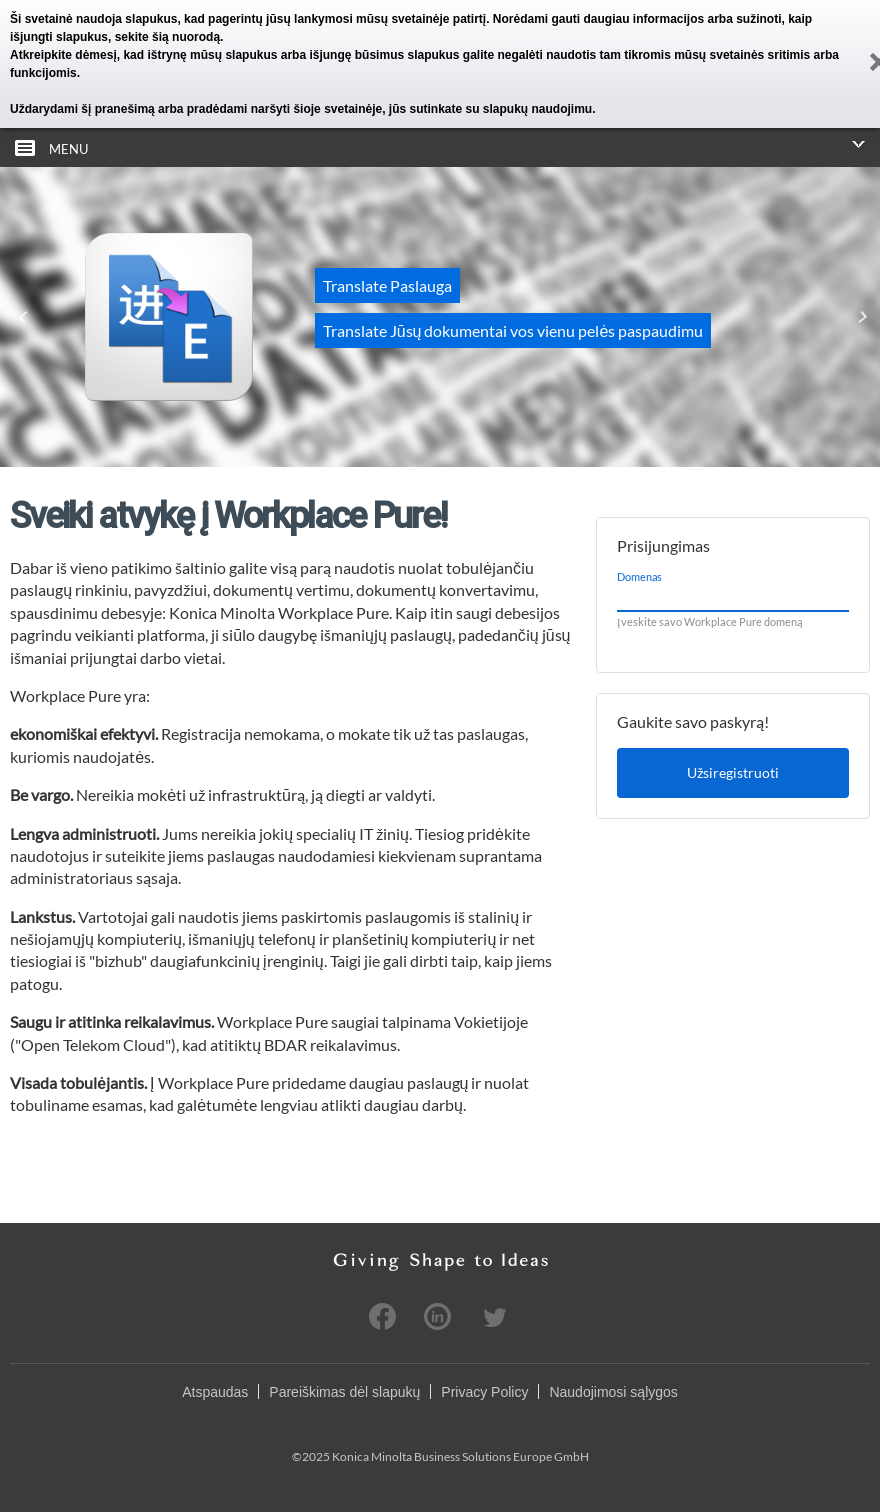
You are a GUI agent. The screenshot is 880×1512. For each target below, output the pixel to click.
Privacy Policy (484, 1392)
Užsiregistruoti (733, 772)
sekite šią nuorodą (167, 37)
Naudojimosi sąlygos (613, 1392)
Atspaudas (215, 1392)
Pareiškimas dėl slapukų (344, 1392)
